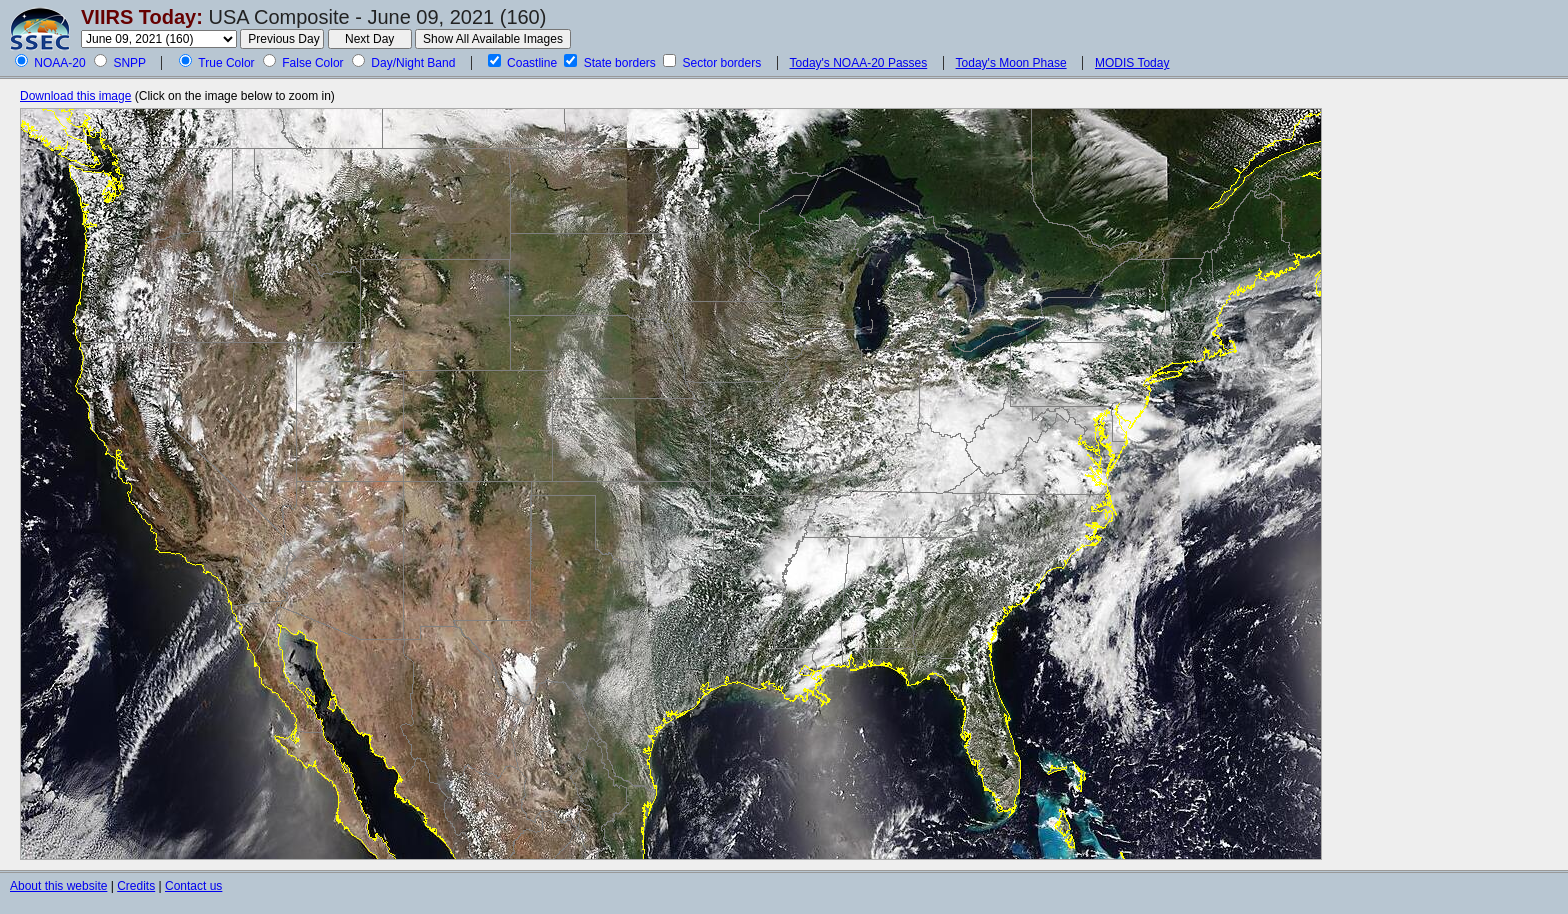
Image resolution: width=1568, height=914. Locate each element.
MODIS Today (1132, 63)
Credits (136, 886)
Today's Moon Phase (1011, 63)
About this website (58, 886)
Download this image (75, 96)
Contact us (193, 886)
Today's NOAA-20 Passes (859, 63)
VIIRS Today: (142, 17)
